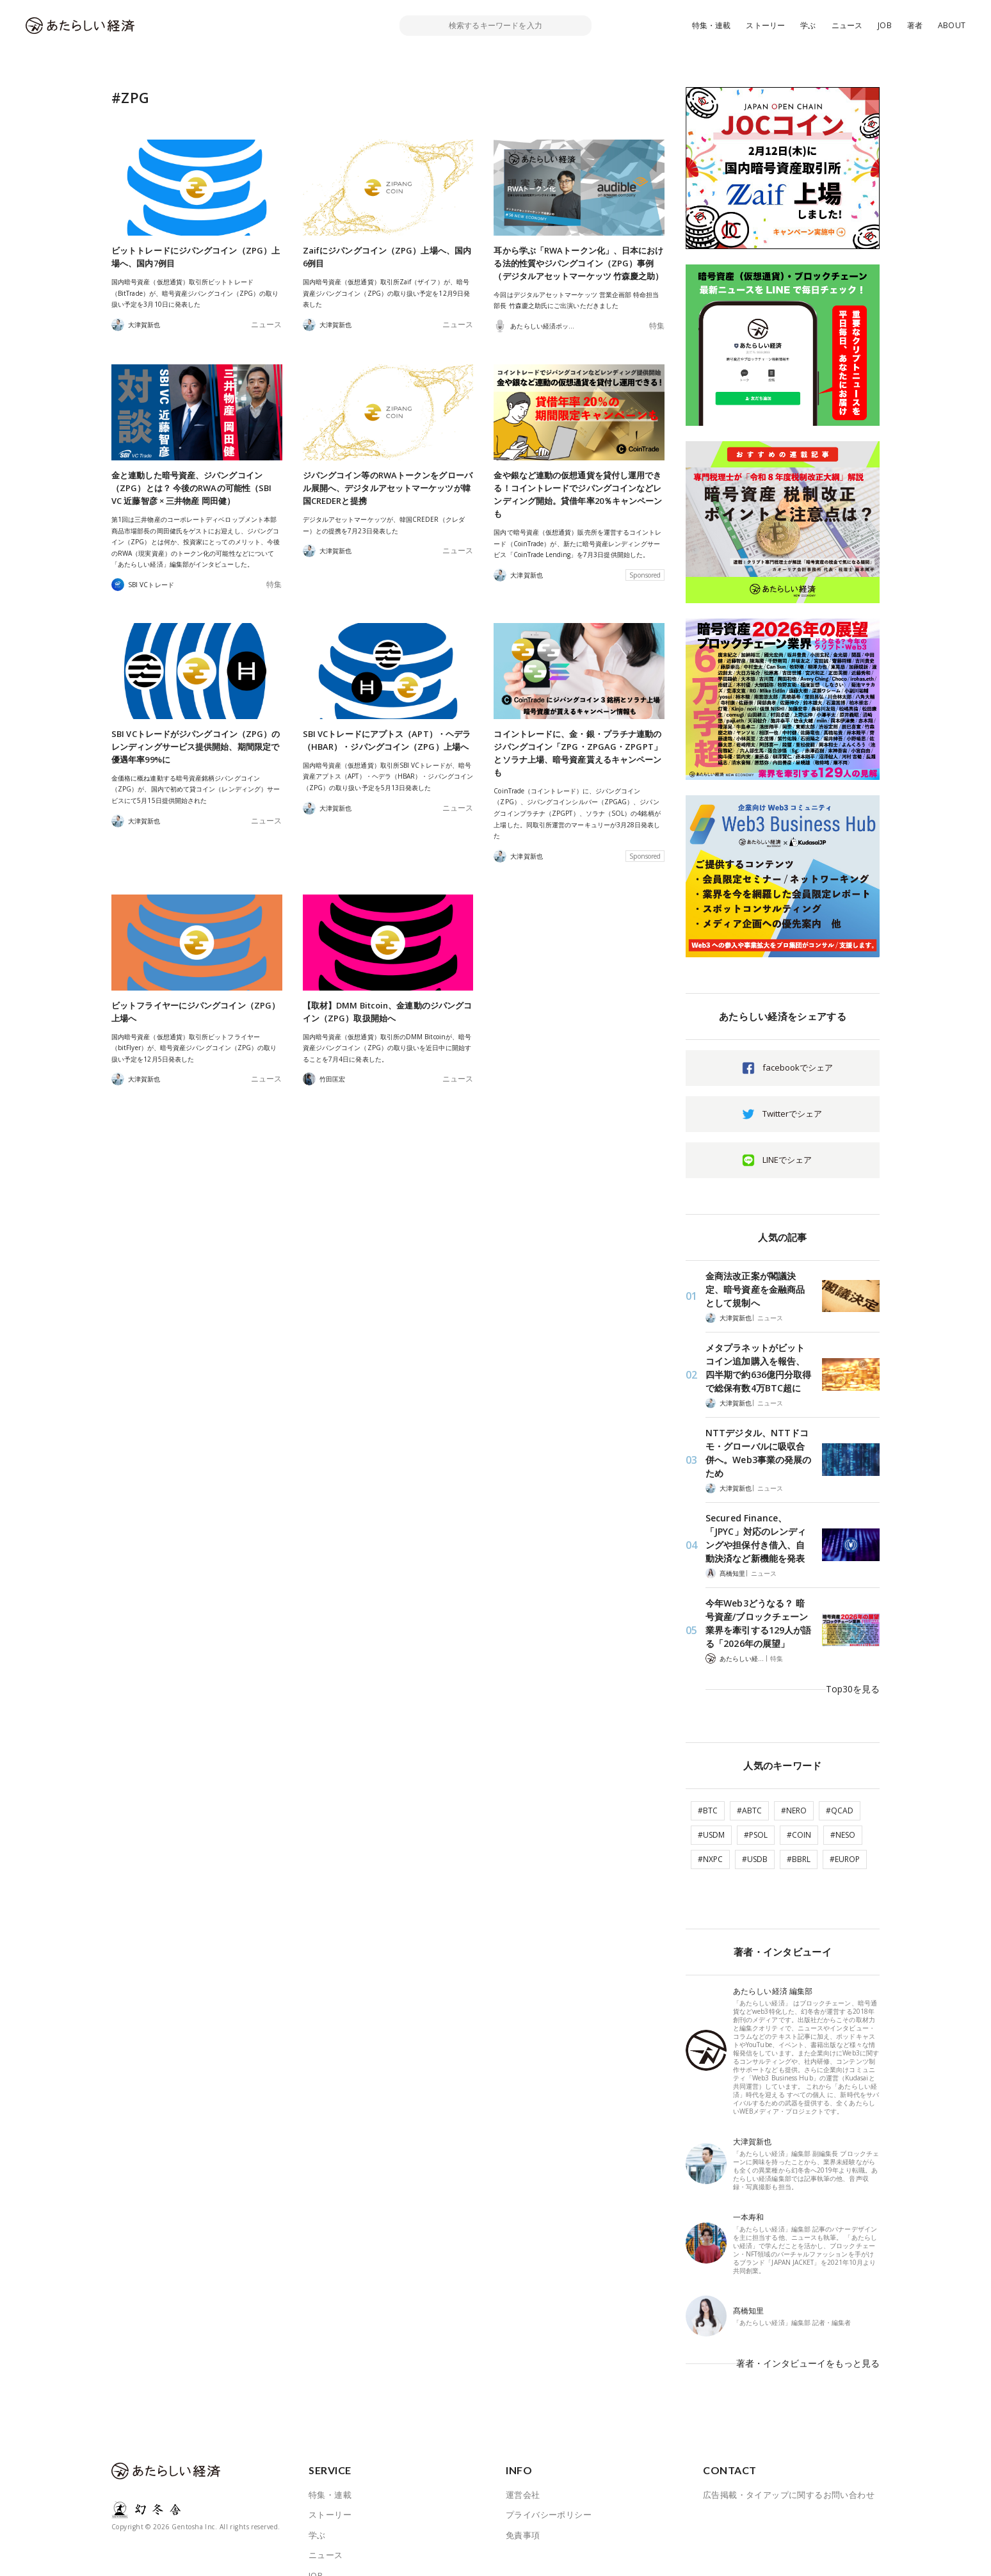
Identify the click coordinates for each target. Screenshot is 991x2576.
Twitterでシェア (792, 1113)
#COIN (799, 1784)
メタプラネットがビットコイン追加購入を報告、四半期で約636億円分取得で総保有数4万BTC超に (758, 1362)
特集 (658, 326)
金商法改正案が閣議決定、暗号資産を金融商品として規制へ (755, 1287)
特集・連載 (711, 25)
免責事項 (523, 2467)
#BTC (708, 1760)
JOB (885, 25)
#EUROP (845, 1809)
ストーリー (765, 25)
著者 (915, 25)
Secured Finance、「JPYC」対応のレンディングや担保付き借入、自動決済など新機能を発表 (756, 1512)
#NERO (794, 1760)
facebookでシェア (797, 1067)
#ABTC (749, 1760)
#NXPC (710, 1809)
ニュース (847, 25)
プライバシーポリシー (549, 2446)
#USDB (755, 1809)
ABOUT (951, 25)
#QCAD (839, 1760)
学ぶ (808, 25)
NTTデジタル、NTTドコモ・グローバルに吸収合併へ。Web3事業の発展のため (758, 1437)
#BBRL (798, 1809)
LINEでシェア (787, 1159)
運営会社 (523, 2426)
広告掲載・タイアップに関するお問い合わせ (788, 2426)
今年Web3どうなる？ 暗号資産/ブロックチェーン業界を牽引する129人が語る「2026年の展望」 (757, 1594)
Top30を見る (855, 1649)
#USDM (711, 1784)
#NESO (842, 1784)
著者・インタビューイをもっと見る (813, 2304)
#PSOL (756, 1784)
